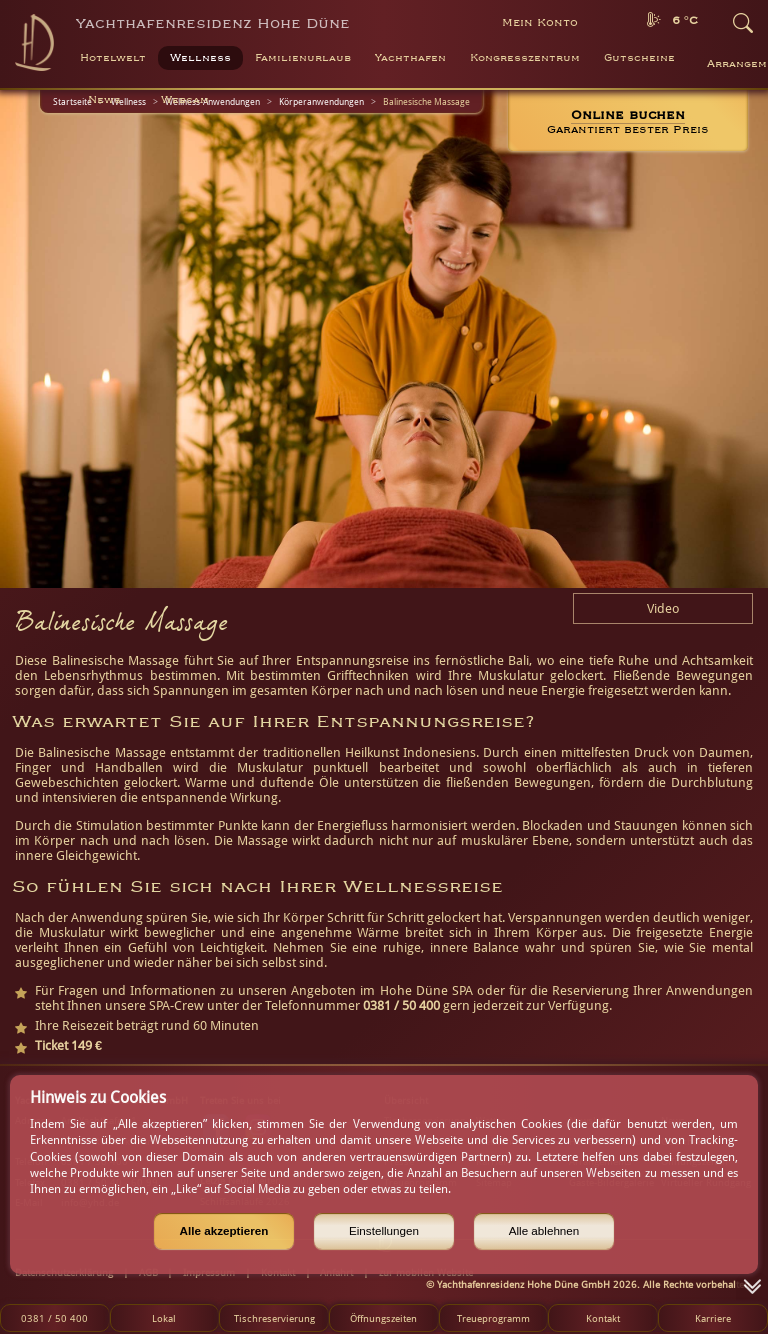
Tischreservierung (274, 1318)
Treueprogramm (493, 1318)
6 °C (685, 20)
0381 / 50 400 (54, 1318)
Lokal (164, 1318)
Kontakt (603, 1318)
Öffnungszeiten (383, 1318)
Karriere (713, 1318)
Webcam (185, 100)
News (104, 100)
